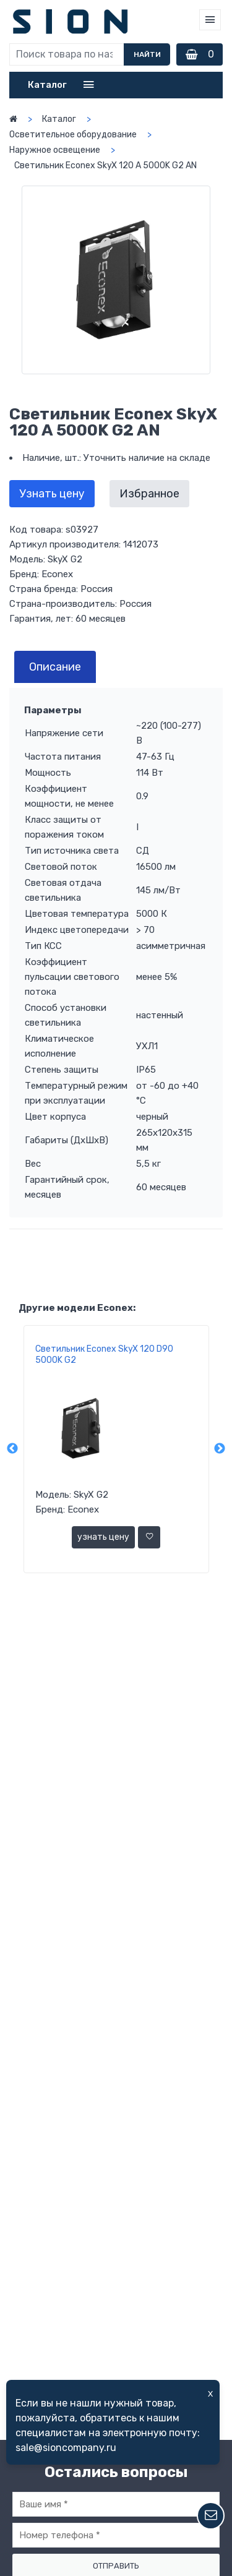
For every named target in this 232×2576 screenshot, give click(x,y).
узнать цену (103, 1537)
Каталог (59, 119)
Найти (147, 54)
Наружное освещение (54, 150)
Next (219, 1449)
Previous (12, 1449)
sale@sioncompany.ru (65, 2448)
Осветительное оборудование (73, 134)
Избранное (149, 493)
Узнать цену (52, 493)
